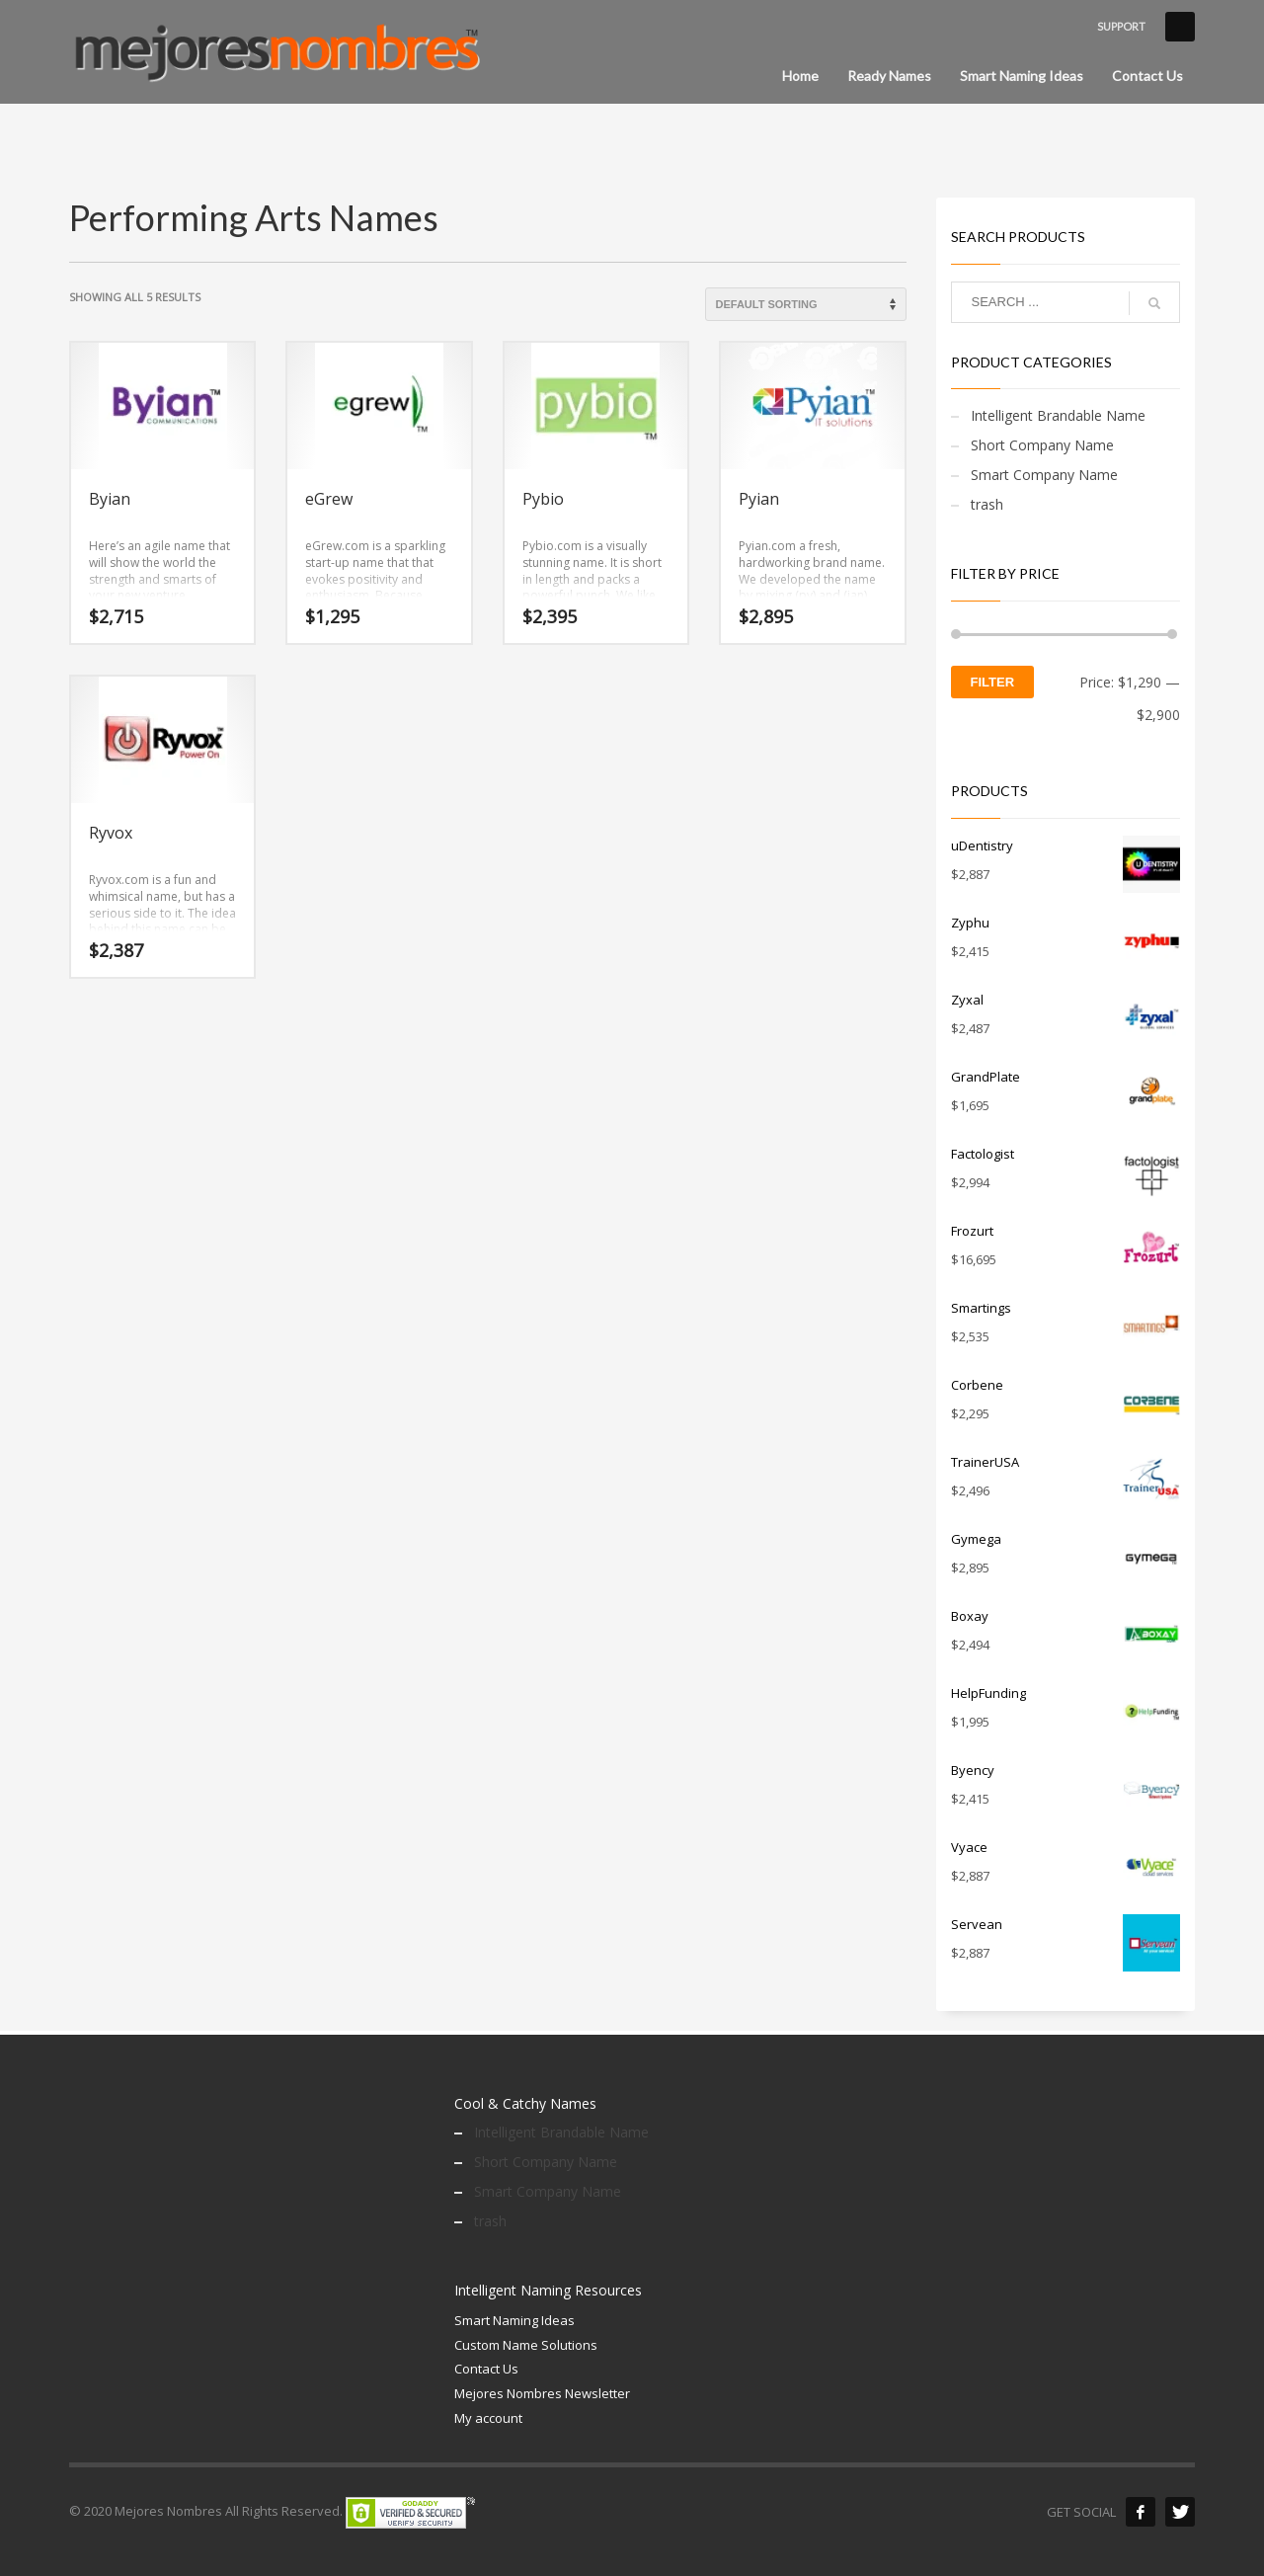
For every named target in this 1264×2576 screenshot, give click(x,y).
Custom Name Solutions (525, 2345)
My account (488, 2418)
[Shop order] (806, 304)
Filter (993, 682)
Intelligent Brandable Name (1058, 415)
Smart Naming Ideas (514, 2320)
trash (987, 504)
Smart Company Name (1044, 474)
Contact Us (486, 2368)
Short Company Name (1042, 445)
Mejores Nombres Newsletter (542, 2393)
